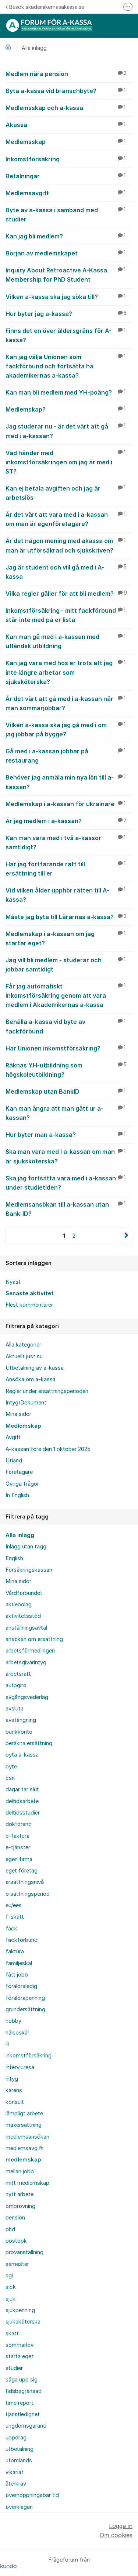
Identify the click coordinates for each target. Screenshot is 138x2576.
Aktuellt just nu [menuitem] (24, 1356)
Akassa (69, 124)
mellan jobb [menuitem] (20, 2171)
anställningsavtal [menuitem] (26, 1627)
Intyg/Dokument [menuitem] (26, 1402)
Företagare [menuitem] (19, 1472)
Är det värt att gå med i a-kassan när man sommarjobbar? (69, 703)
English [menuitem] (14, 1558)
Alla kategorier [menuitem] (23, 1344)
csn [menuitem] (10, 1778)
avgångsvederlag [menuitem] (27, 1697)
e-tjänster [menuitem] (18, 1847)
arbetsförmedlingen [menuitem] (30, 1650)
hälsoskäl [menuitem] (17, 2032)
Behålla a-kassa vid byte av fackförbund (69, 1026)
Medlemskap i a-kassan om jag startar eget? (69, 938)
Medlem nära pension (69, 73)
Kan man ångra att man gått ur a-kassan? (69, 1112)
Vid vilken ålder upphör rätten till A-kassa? (69, 894)
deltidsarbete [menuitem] (22, 1801)
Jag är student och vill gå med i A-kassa (69, 571)
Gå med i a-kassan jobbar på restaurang (69, 755)
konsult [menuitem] (15, 2102)
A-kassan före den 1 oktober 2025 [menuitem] (48, 1449)
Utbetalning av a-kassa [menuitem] (35, 1368)
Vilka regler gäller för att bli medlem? (69, 593)
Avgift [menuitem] (13, 1437)
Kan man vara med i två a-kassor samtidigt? (69, 842)
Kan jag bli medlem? (69, 236)
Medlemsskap (69, 141)
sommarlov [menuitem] (19, 2345)
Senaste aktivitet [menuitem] (30, 1293)
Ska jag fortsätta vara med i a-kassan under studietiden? (69, 1182)
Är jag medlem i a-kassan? (69, 820)
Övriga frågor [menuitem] (22, 1483)
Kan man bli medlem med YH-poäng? (69, 392)
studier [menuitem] (14, 2368)
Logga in (120, 2525)
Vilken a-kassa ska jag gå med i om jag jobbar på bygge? (69, 729)
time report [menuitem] (19, 2403)
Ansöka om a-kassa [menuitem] (31, 1379)
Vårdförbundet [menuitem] (24, 1593)
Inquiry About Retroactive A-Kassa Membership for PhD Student (69, 274)
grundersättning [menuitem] (25, 2009)
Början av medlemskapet (69, 253)
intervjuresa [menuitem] (20, 2067)
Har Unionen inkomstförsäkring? (69, 1048)
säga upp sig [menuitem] (22, 2379)
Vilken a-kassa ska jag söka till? (69, 296)
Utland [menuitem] (14, 1460)
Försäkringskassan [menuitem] (29, 1569)
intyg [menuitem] (12, 2078)
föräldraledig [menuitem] (21, 1986)
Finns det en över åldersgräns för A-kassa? (69, 335)
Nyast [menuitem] (13, 1282)
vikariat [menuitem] (15, 2472)
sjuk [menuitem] (10, 2298)
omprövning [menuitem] (20, 2206)
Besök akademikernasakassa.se (45, 7)
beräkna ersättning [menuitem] (29, 1743)
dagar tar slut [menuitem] (22, 1789)
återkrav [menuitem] (16, 2483)
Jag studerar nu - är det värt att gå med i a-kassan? (69, 430)
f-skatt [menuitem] (15, 1916)
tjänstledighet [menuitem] (23, 2414)
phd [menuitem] (10, 2229)
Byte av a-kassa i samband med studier (69, 214)
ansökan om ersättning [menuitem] (34, 1639)
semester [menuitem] (17, 2264)
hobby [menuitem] (13, 2021)
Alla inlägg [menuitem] (20, 1535)
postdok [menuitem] (16, 2241)
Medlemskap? (69, 409)
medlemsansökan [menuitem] (27, 2136)
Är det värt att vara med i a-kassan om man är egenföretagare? (69, 518)
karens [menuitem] (14, 2090)
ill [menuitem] (7, 2044)
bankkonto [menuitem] (19, 1732)
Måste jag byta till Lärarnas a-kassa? (69, 916)
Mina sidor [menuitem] (18, 1414)
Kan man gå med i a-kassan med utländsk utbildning (69, 641)
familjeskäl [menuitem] (19, 1963)
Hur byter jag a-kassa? (69, 313)
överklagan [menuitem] (19, 2507)
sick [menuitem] (11, 2287)
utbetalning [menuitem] (19, 2449)
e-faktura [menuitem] (17, 1836)
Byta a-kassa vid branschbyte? (69, 90)
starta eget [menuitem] (19, 2356)
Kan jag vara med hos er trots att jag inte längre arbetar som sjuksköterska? (69, 671)
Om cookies (116, 2535)
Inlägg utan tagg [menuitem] (26, 1546)
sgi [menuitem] (9, 2275)
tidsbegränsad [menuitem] (24, 2391)
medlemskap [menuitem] (23, 2159)
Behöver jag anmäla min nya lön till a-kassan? (69, 781)
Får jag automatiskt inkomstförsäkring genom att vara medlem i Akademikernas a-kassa (69, 995)
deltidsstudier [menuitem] (23, 1812)
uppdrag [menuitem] (16, 2437)
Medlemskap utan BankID (69, 1091)
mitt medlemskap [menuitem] (27, 2183)
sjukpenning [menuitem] (20, 2310)
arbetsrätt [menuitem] (18, 1674)
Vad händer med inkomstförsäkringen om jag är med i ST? (69, 461)
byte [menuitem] (11, 1766)
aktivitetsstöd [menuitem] (23, 1616)
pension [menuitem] (15, 2217)
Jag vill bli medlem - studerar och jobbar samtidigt (69, 964)
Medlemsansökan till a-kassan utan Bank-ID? (69, 1208)
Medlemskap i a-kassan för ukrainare (69, 803)
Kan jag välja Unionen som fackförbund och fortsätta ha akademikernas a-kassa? (69, 365)
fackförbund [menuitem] (22, 1940)
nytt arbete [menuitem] (19, 2194)
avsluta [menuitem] (15, 1708)
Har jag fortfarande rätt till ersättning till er (69, 868)
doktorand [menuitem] (19, 1824)
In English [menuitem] (17, 1495)
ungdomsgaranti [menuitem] (26, 2425)
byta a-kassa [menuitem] (22, 1754)
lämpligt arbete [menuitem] (24, 2113)
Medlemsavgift (69, 193)
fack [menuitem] (11, 1928)
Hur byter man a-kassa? (69, 1134)
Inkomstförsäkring (69, 159)
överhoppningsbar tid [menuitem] (32, 2495)
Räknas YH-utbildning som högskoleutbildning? (69, 1069)
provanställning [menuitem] (24, 2252)
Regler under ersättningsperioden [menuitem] (47, 1391)
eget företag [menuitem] (22, 1870)
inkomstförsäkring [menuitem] (29, 2055)
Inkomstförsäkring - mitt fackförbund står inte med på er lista (69, 614)
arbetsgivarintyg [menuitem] (26, 1662)
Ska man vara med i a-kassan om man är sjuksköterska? (69, 1156)
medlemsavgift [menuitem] (24, 2148)
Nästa (126, 1236)
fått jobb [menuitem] (17, 1974)
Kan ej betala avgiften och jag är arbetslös (69, 492)
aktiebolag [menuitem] (19, 1604)
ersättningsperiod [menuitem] (28, 1894)
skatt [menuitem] (12, 2333)
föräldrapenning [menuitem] (25, 1998)
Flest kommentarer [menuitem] (29, 1304)
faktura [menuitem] (15, 1951)
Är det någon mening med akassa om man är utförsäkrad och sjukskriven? (69, 545)
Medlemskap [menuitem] (23, 1426)
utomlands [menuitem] (19, 2460)
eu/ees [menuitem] (14, 1905)
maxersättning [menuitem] (24, 2125)
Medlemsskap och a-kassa (69, 107)
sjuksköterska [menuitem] (23, 2321)
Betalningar (69, 176)
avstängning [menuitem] (21, 1720)
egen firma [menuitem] (19, 1859)
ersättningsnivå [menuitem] (25, 1882)
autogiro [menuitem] (16, 1685)
